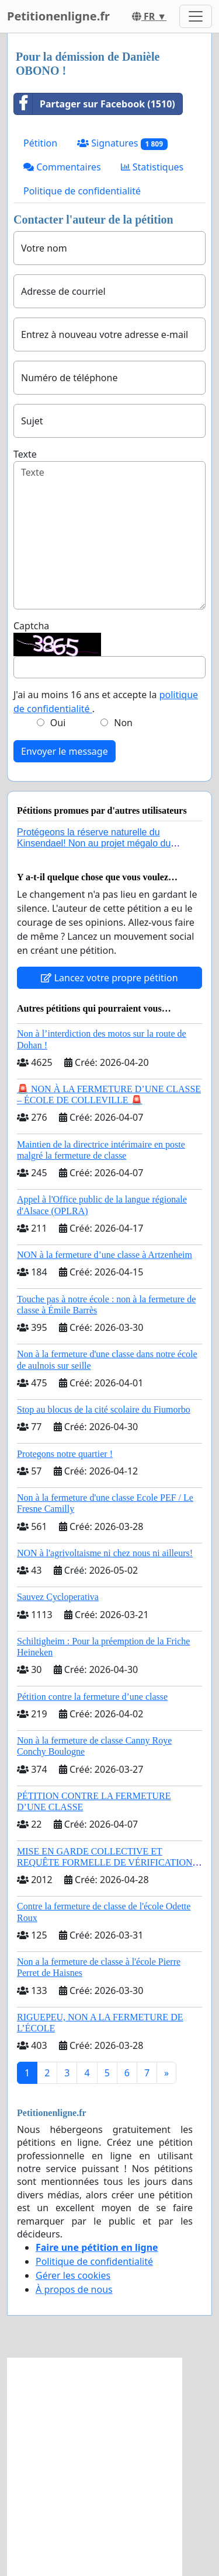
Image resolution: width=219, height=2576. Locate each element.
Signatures (122, 143)
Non (123, 722)
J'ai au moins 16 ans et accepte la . (105, 701)
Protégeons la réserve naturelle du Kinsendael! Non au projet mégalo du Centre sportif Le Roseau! (94, 843)
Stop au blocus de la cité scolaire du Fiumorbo (103, 1409)
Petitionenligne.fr (58, 16)
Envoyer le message (64, 751)
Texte (25, 454)
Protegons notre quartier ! (65, 1454)
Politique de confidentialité (82, 190)
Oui (58, 722)
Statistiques (152, 167)
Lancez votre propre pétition (109, 977)
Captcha (31, 625)
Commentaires (62, 167)
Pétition (40, 143)
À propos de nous (74, 2289)
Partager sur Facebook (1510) (94, 103)
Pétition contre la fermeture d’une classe (92, 1697)
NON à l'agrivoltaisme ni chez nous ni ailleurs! (105, 1553)
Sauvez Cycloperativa (58, 1597)
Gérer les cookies (73, 2275)
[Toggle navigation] (195, 16)
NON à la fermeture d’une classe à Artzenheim (104, 1255)
